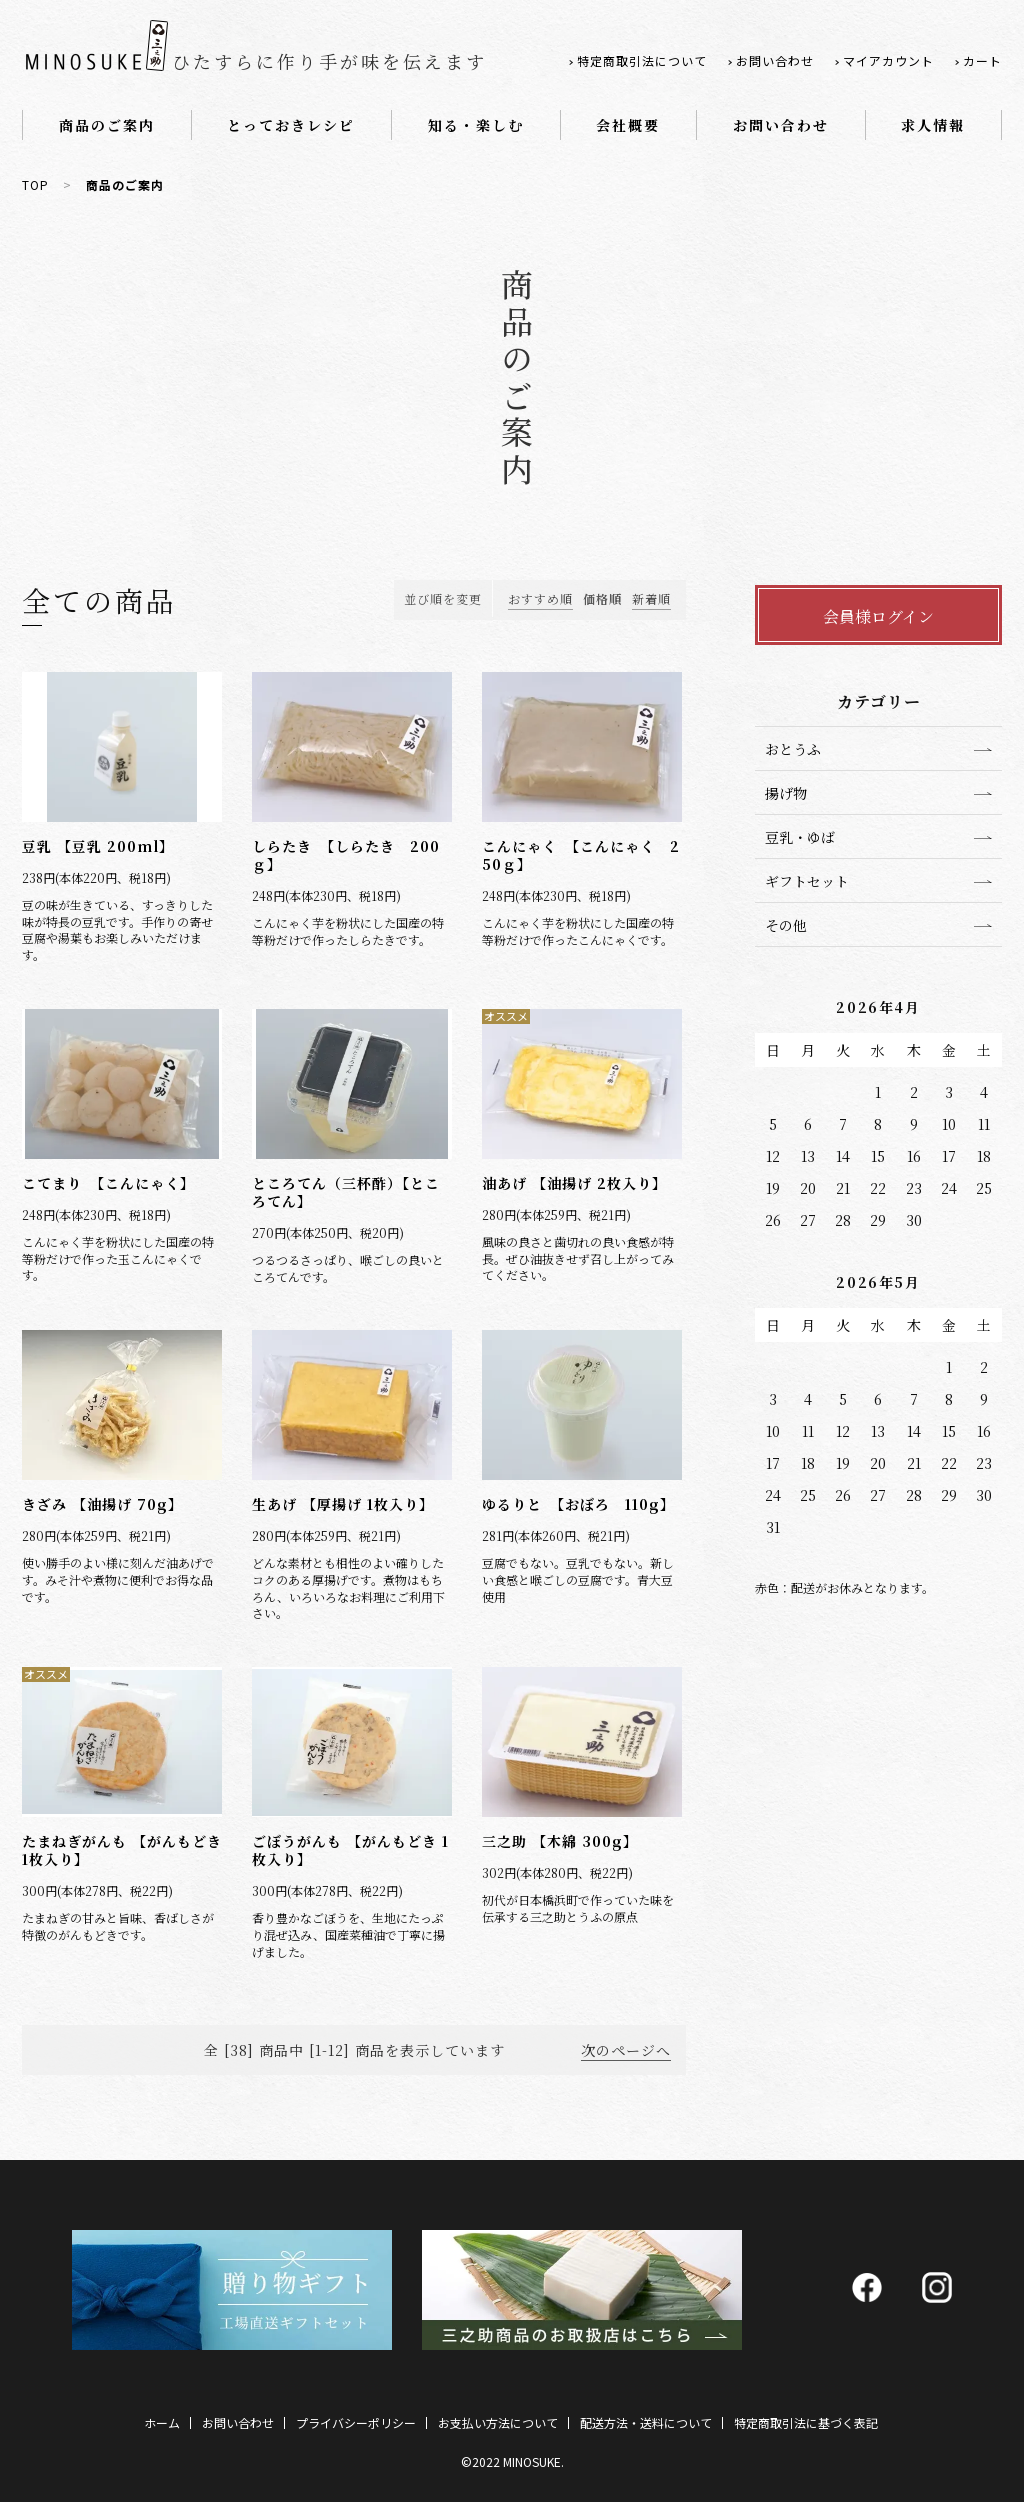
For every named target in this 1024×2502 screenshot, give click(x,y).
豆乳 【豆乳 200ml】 (98, 846)
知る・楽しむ (476, 125)
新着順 (651, 598)
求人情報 (933, 125)
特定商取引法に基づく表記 (806, 2422)
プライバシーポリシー (356, 2422)
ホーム (162, 2422)
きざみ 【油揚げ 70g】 (102, 1504)
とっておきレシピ (291, 125)
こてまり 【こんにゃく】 (108, 1183)
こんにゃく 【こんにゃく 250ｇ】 (581, 855)
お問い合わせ (775, 60)
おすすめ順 (540, 598)
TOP (35, 184)
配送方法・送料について (646, 2422)
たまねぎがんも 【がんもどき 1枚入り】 (122, 1850)
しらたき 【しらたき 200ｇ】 (346, 855)
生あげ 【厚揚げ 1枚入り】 (343, 1504)
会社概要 (628, 125)
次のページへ (626, 2050)
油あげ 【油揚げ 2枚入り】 (574, 1183)
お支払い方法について (498, 2422)
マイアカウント (888, 60)
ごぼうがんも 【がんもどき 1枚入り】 (350, 1850)
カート (982, 60)
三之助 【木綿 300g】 (560, 1841)
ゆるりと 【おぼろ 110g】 (578, 1504)
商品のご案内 (107, 125)
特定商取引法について (642, 60)
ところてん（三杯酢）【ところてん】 (346, 1192)
